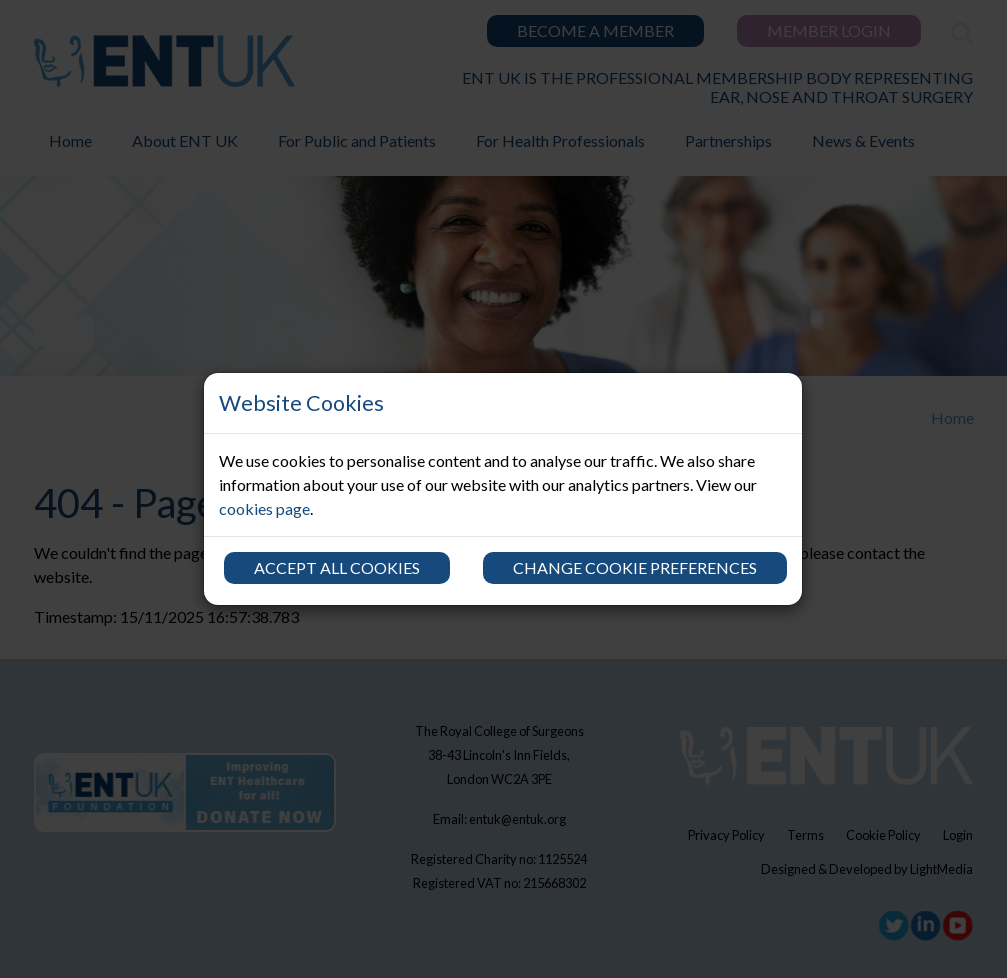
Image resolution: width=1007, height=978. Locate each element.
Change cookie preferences (635, 567)
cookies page (264, 508)
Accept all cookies (337, 567)
